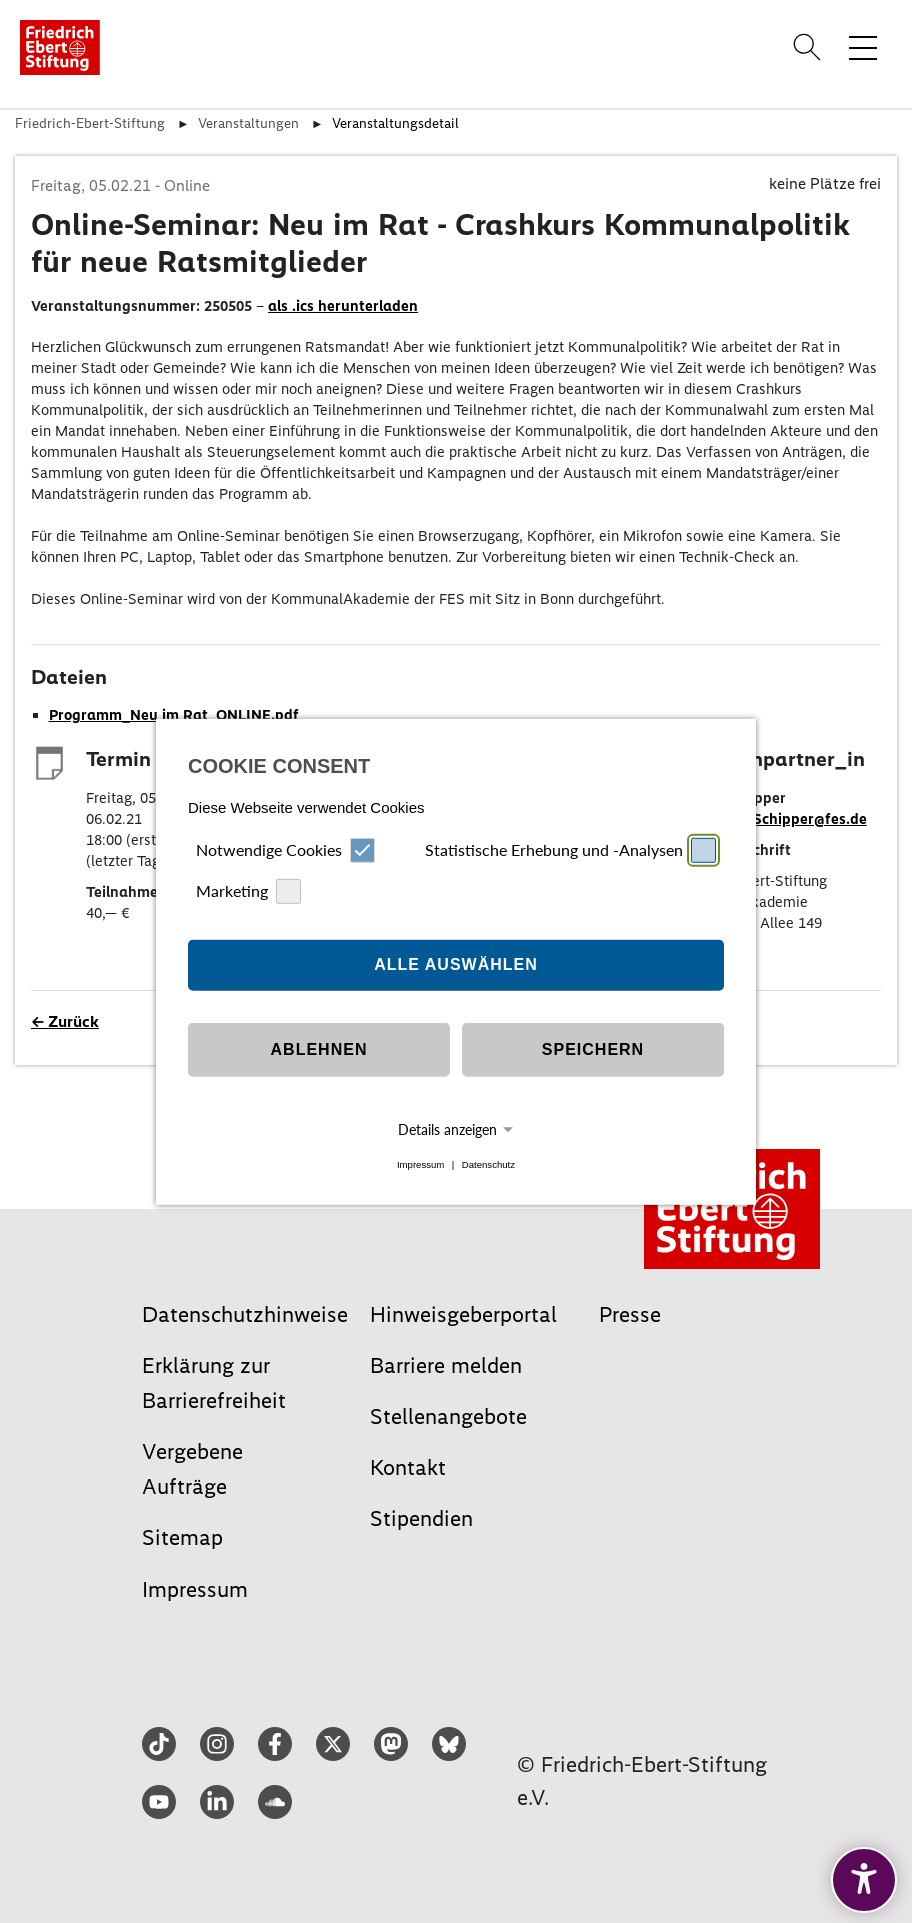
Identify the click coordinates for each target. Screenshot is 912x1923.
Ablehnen (319, 1049)
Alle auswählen (456, 964)
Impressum (420, 1164)
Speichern (593, 1049)
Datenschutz (488, 1164)
